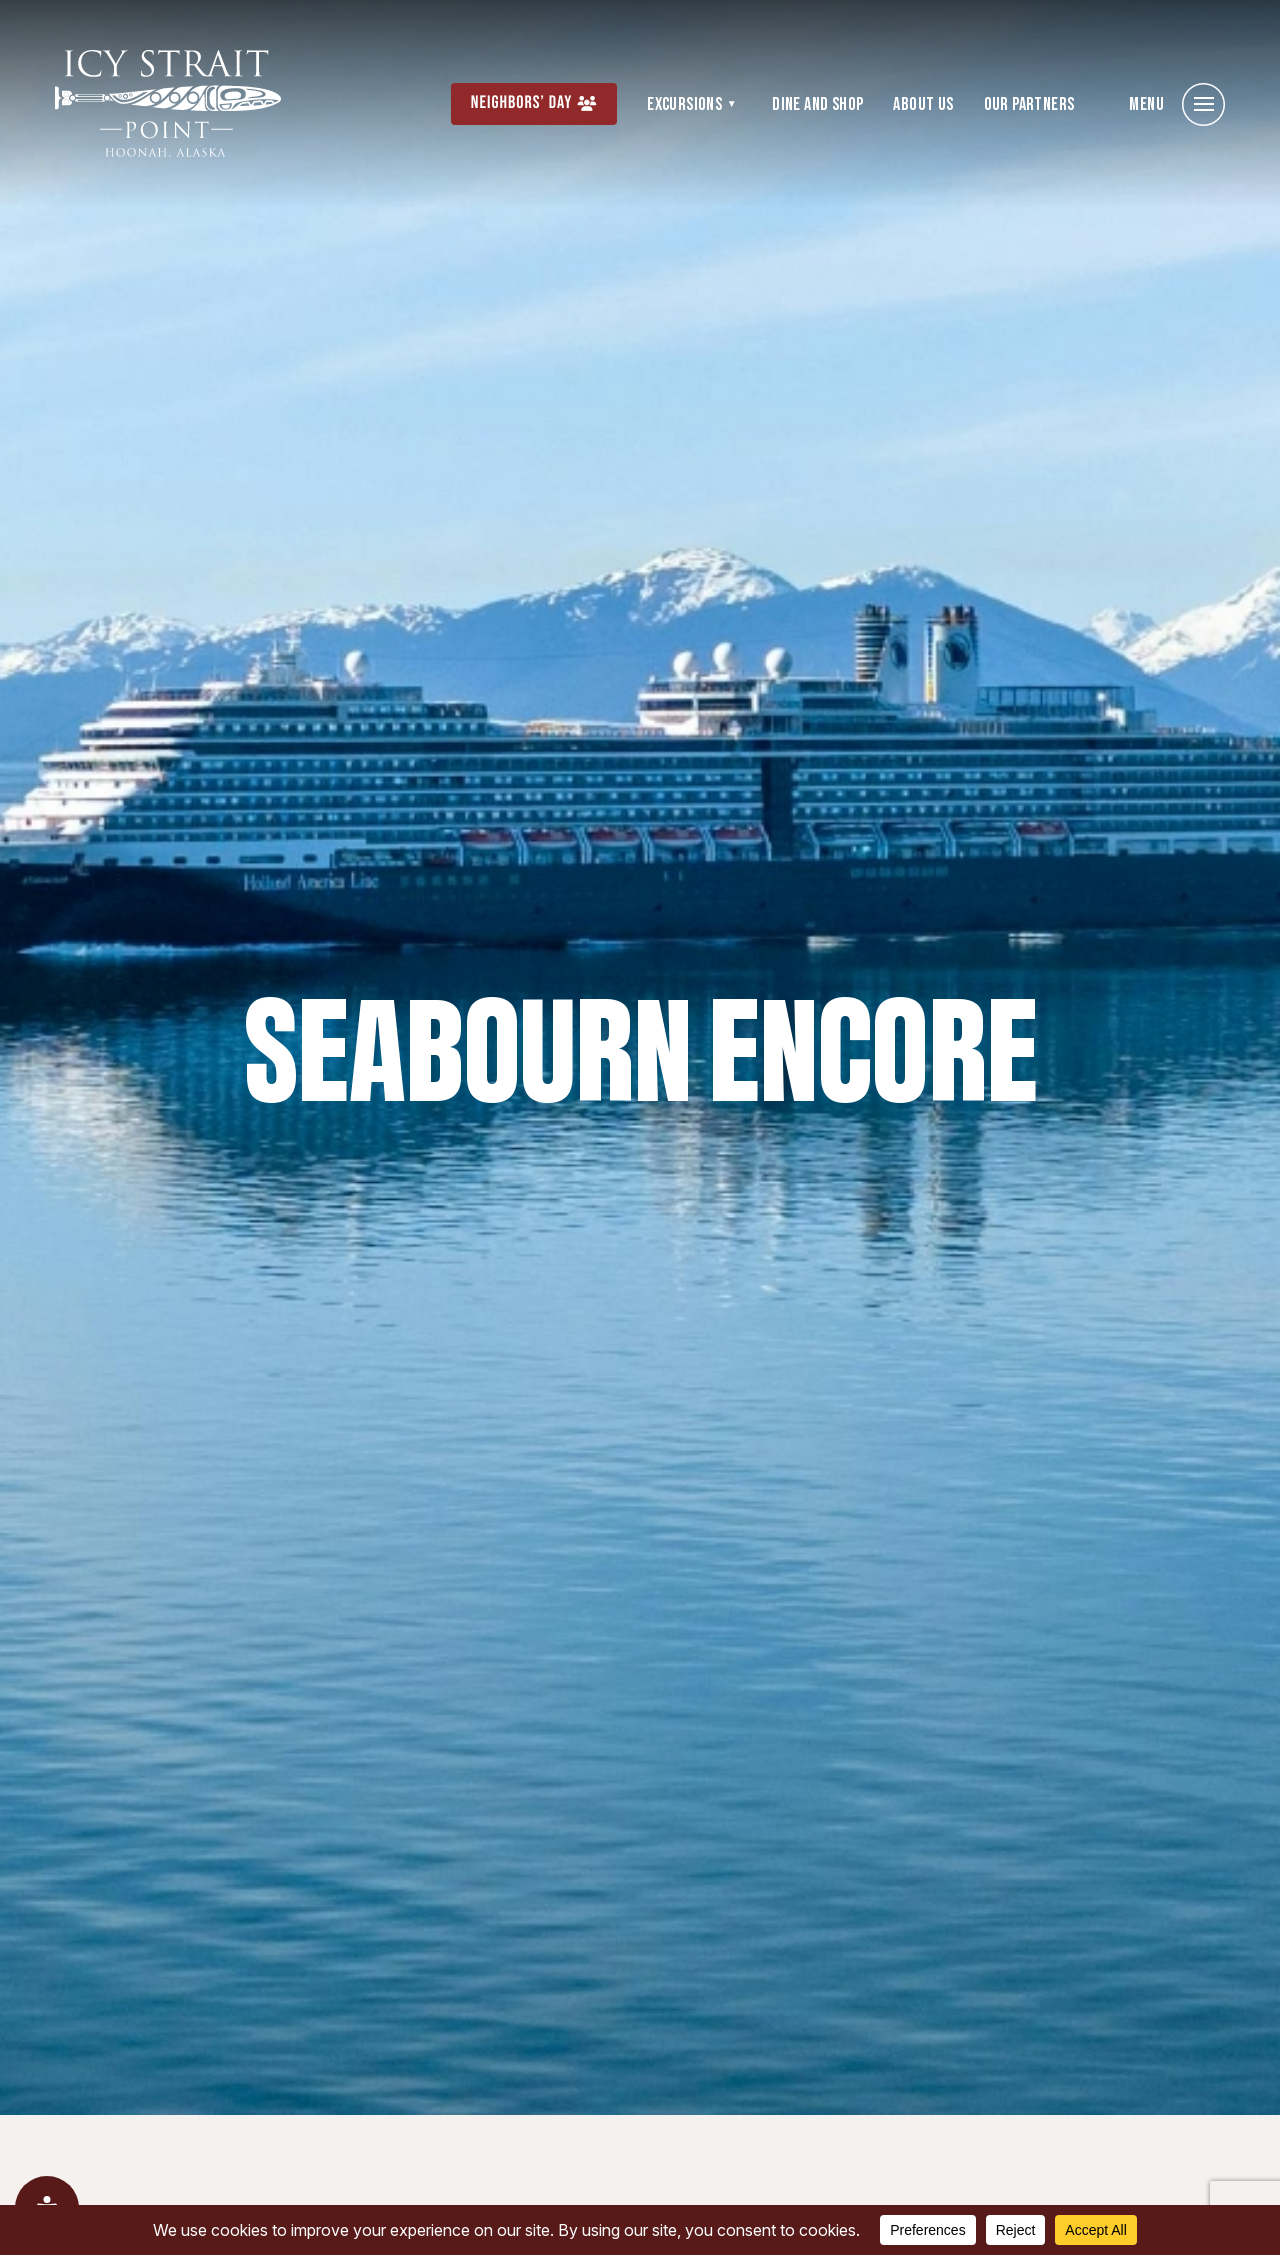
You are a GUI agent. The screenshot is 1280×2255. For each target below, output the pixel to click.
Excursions (684, 104)
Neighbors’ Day (522, 103)
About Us (923, 104)
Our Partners (1029, 104)
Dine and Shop (817, 104)
